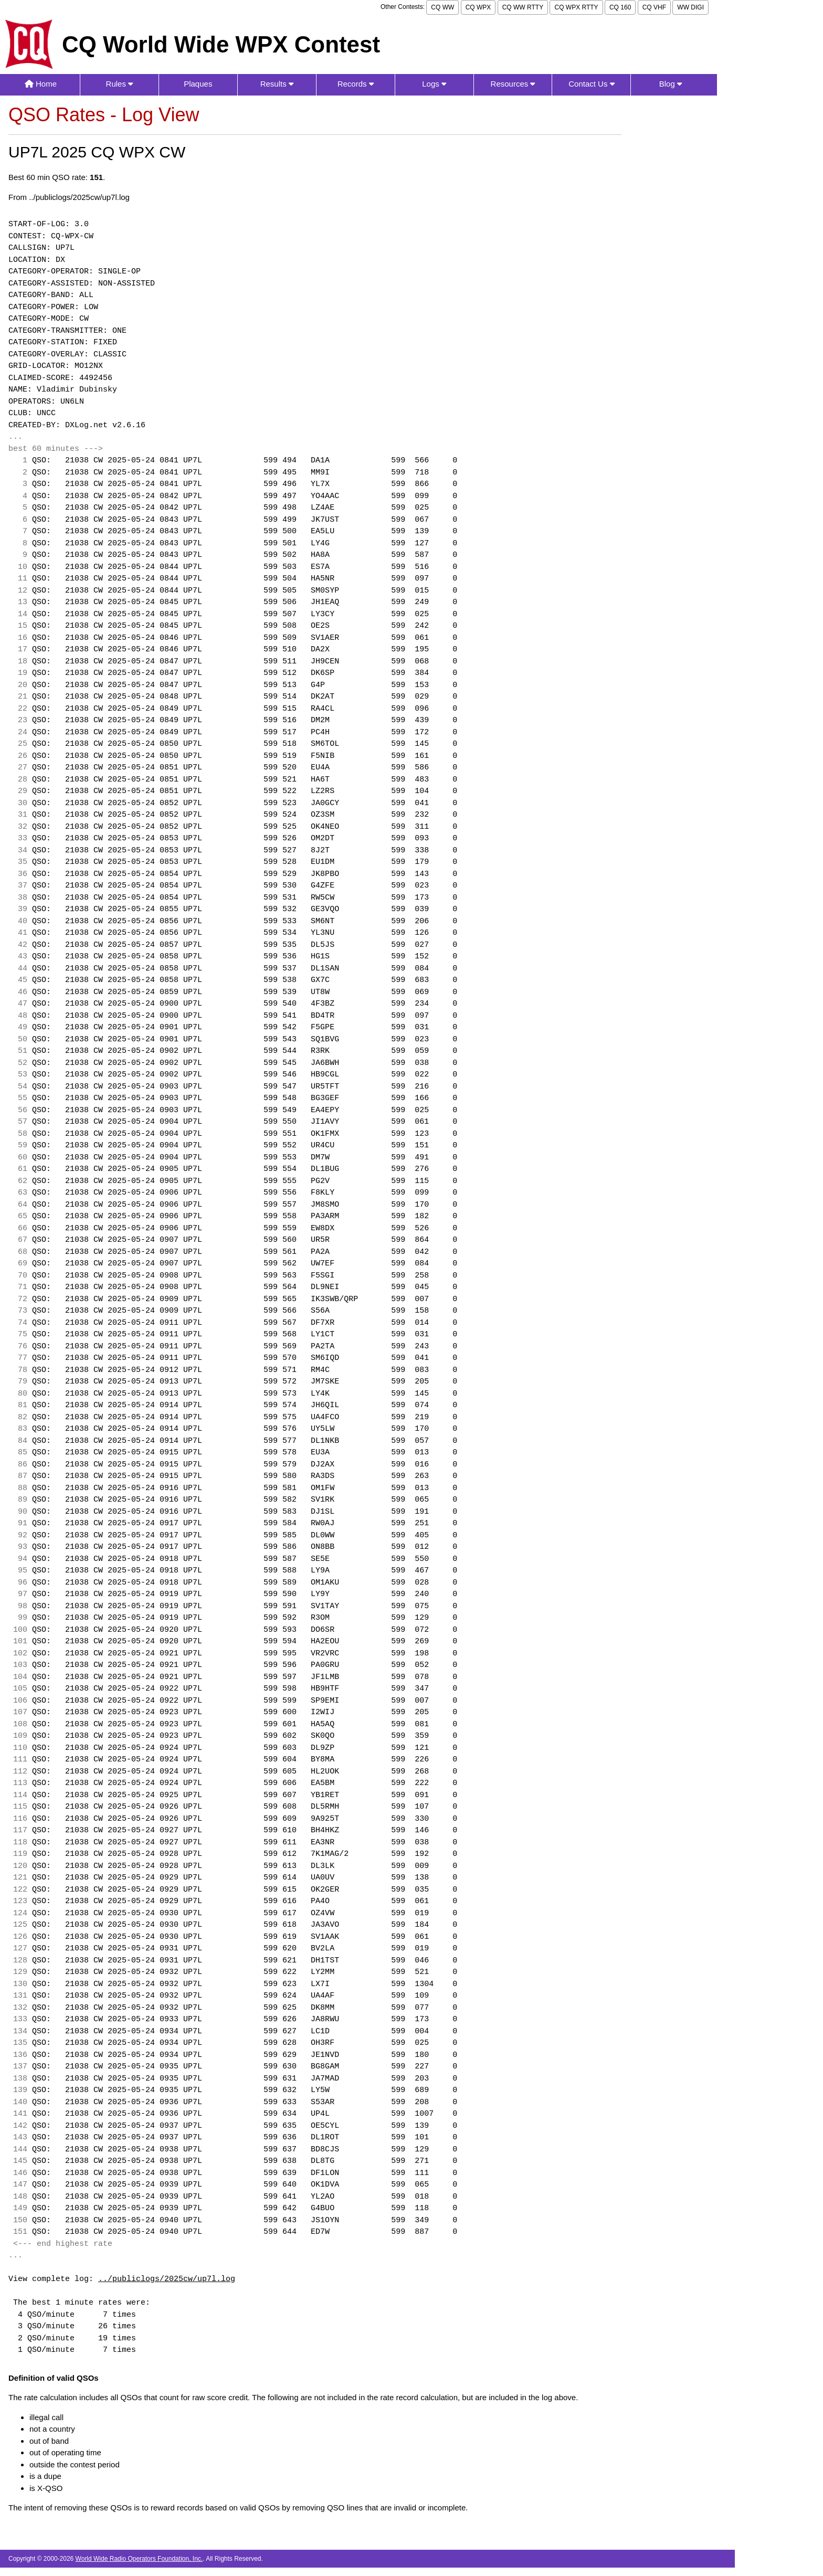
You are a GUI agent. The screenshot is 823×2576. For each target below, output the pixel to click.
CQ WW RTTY (522, 7)
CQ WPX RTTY (576, 7)
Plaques (198, 83)
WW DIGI (690, 7)
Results (276, 83)
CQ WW (442, 7)
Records (355, 83)
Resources (513, 83)
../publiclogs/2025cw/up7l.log (166, 2279)
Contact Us (591, 83)
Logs (434, 83)
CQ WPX (478, 7)
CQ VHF (654, 7)
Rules (119, 83)
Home (41, 83)
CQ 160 (620, 7)
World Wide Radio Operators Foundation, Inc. (139, 2558)
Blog (670, 83)
